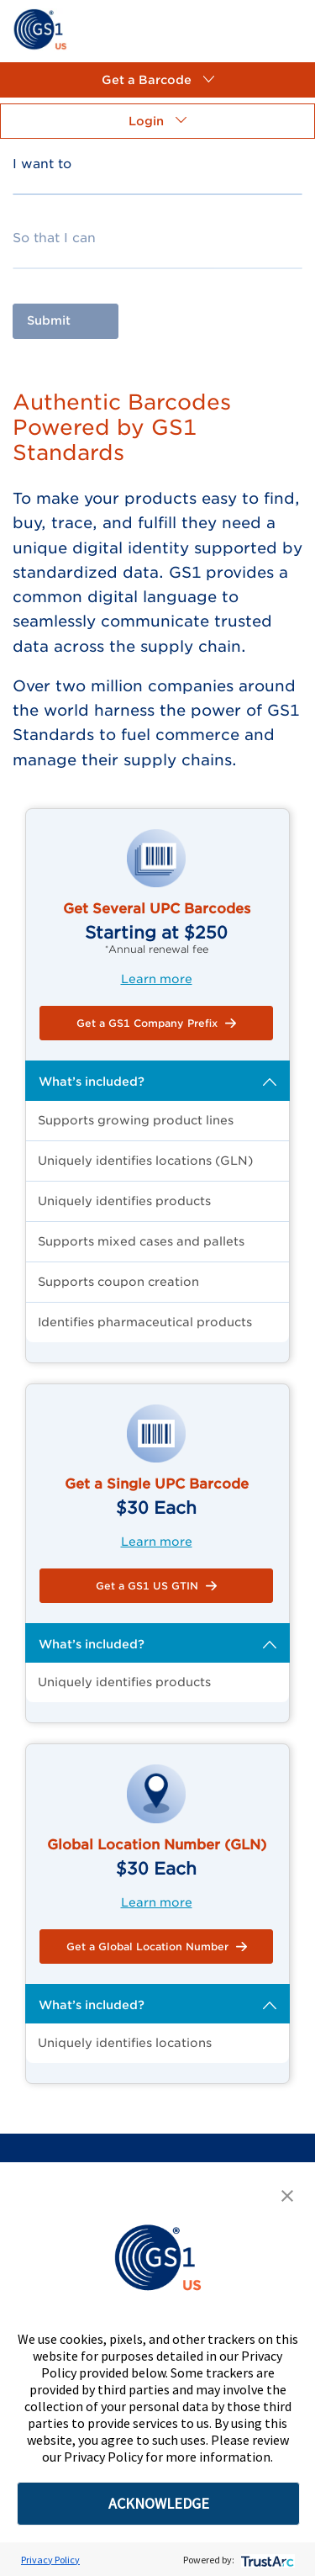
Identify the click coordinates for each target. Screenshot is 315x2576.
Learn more (156, 979)
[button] (157, 80)
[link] (40, 28)
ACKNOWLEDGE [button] (158, 2503)
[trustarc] (265, 2559)
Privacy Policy (50, 2559)
